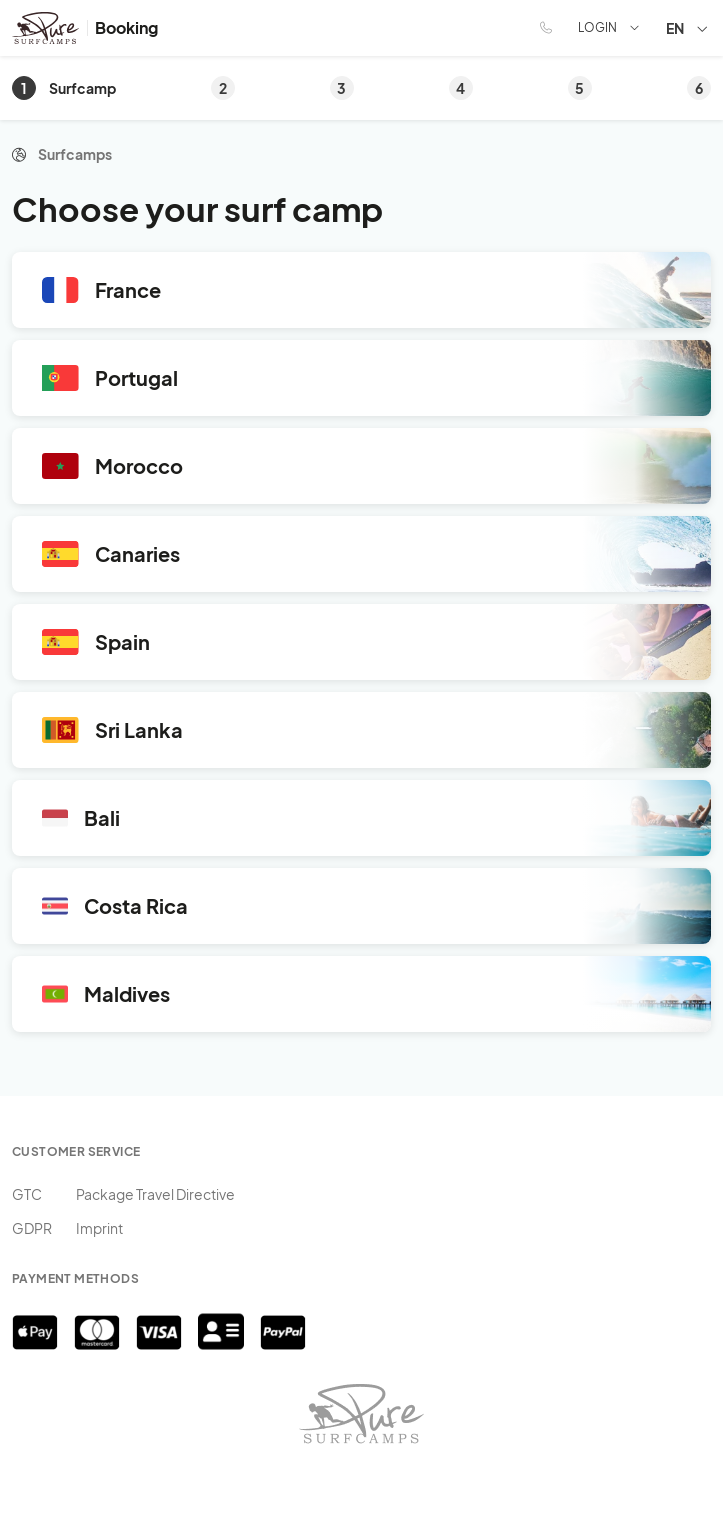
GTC (27, 1194)
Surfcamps (75, 154)
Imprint (99, 1228)
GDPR (32, 1228)
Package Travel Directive (155, 1194)
